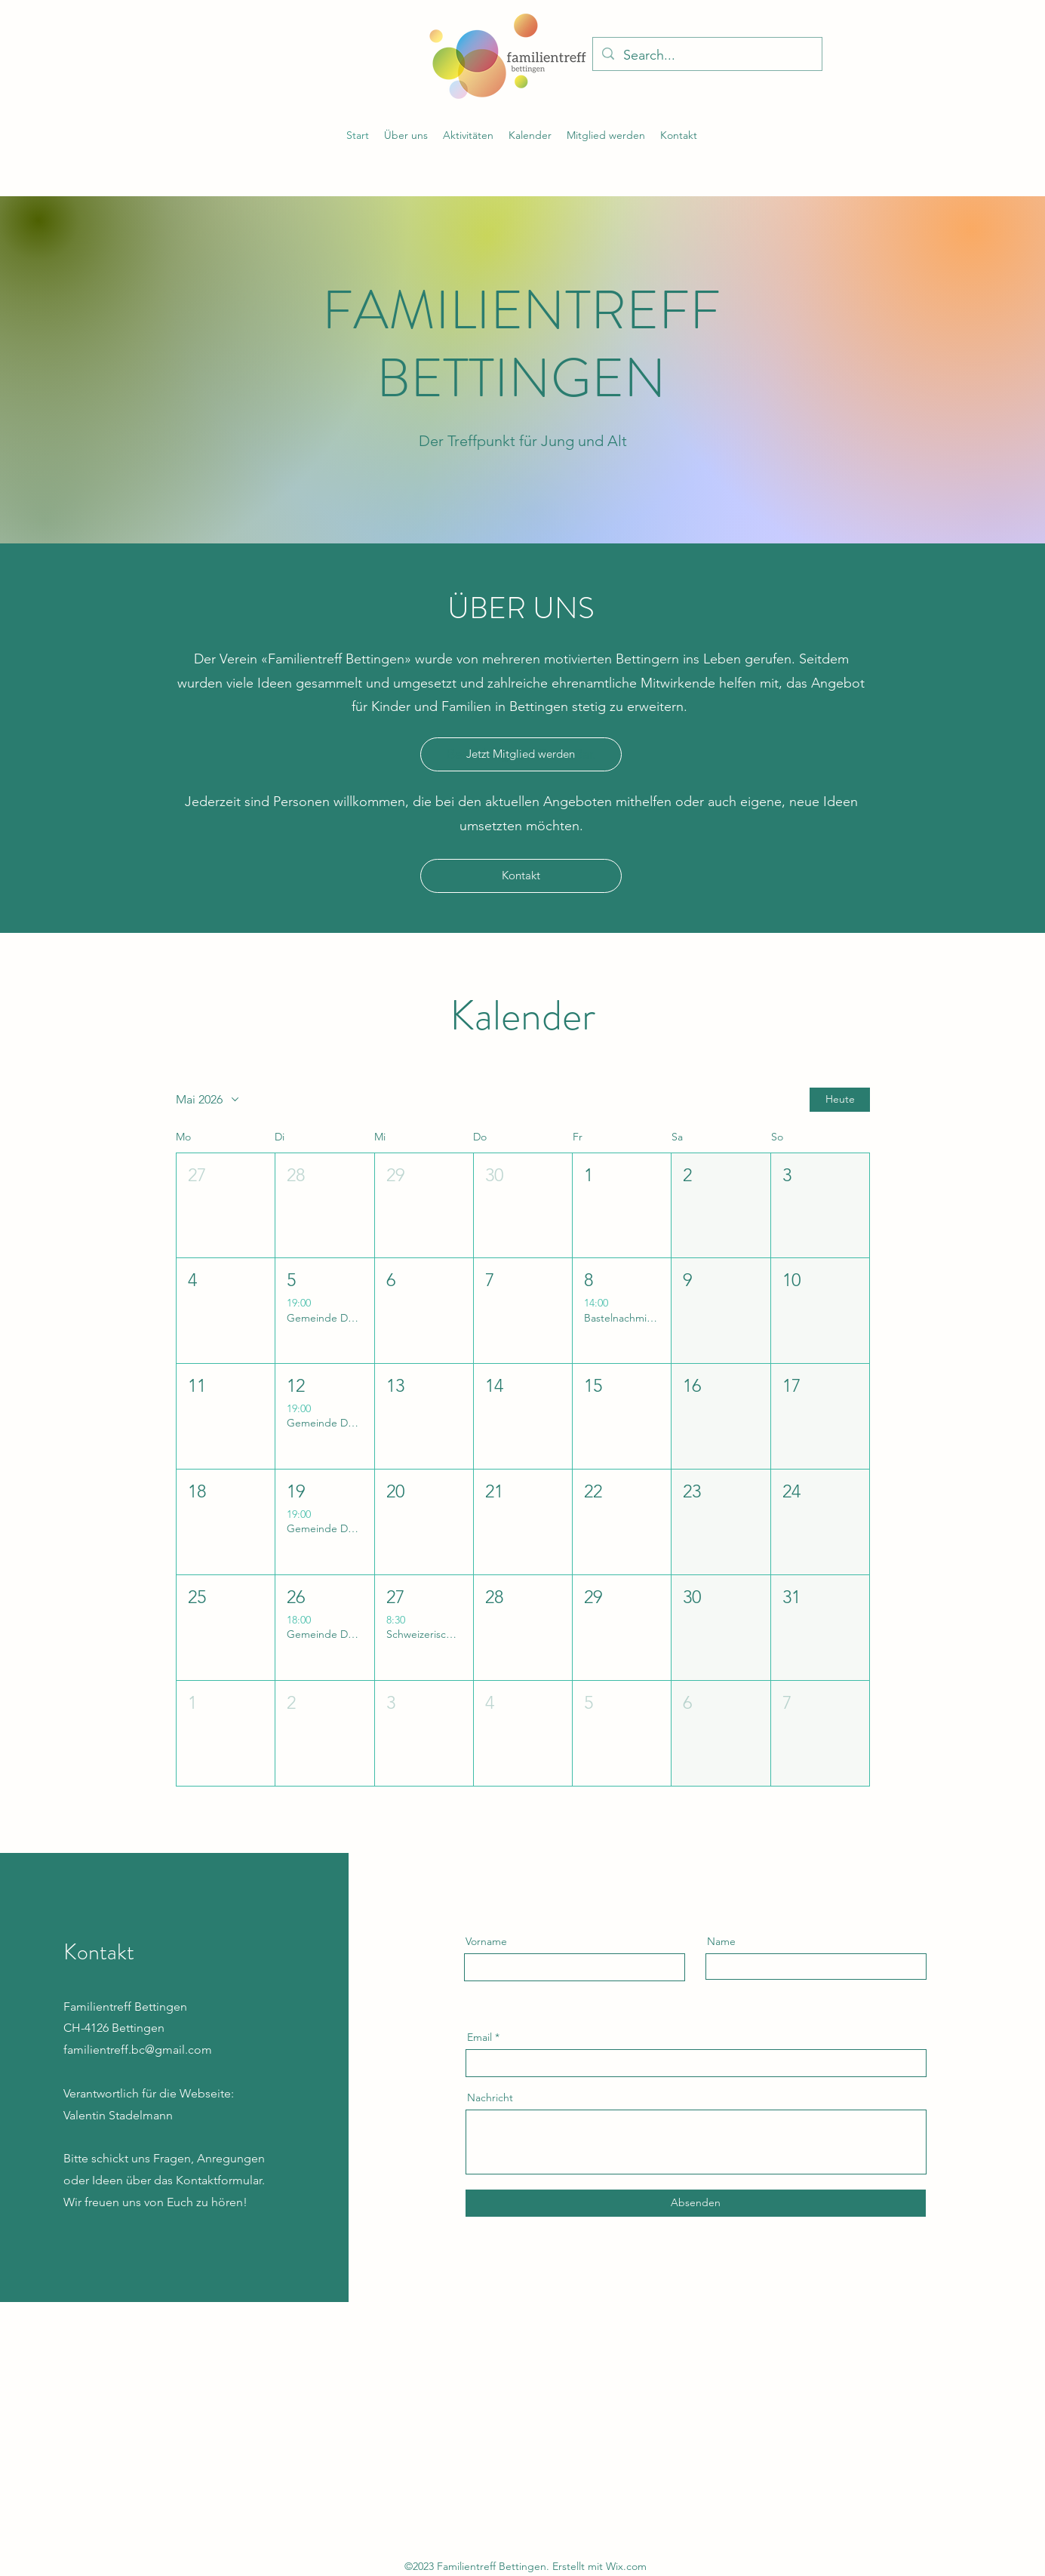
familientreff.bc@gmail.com (137, 2049)
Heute (839, 1099)
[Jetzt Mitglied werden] (521, 754)
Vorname (486, 1941)
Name (721, 1941)
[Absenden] (696, 2203)
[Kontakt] (521, 876)
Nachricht (490, 2097)
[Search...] (706, 56)
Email (479, 2037)
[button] (468, 135)
